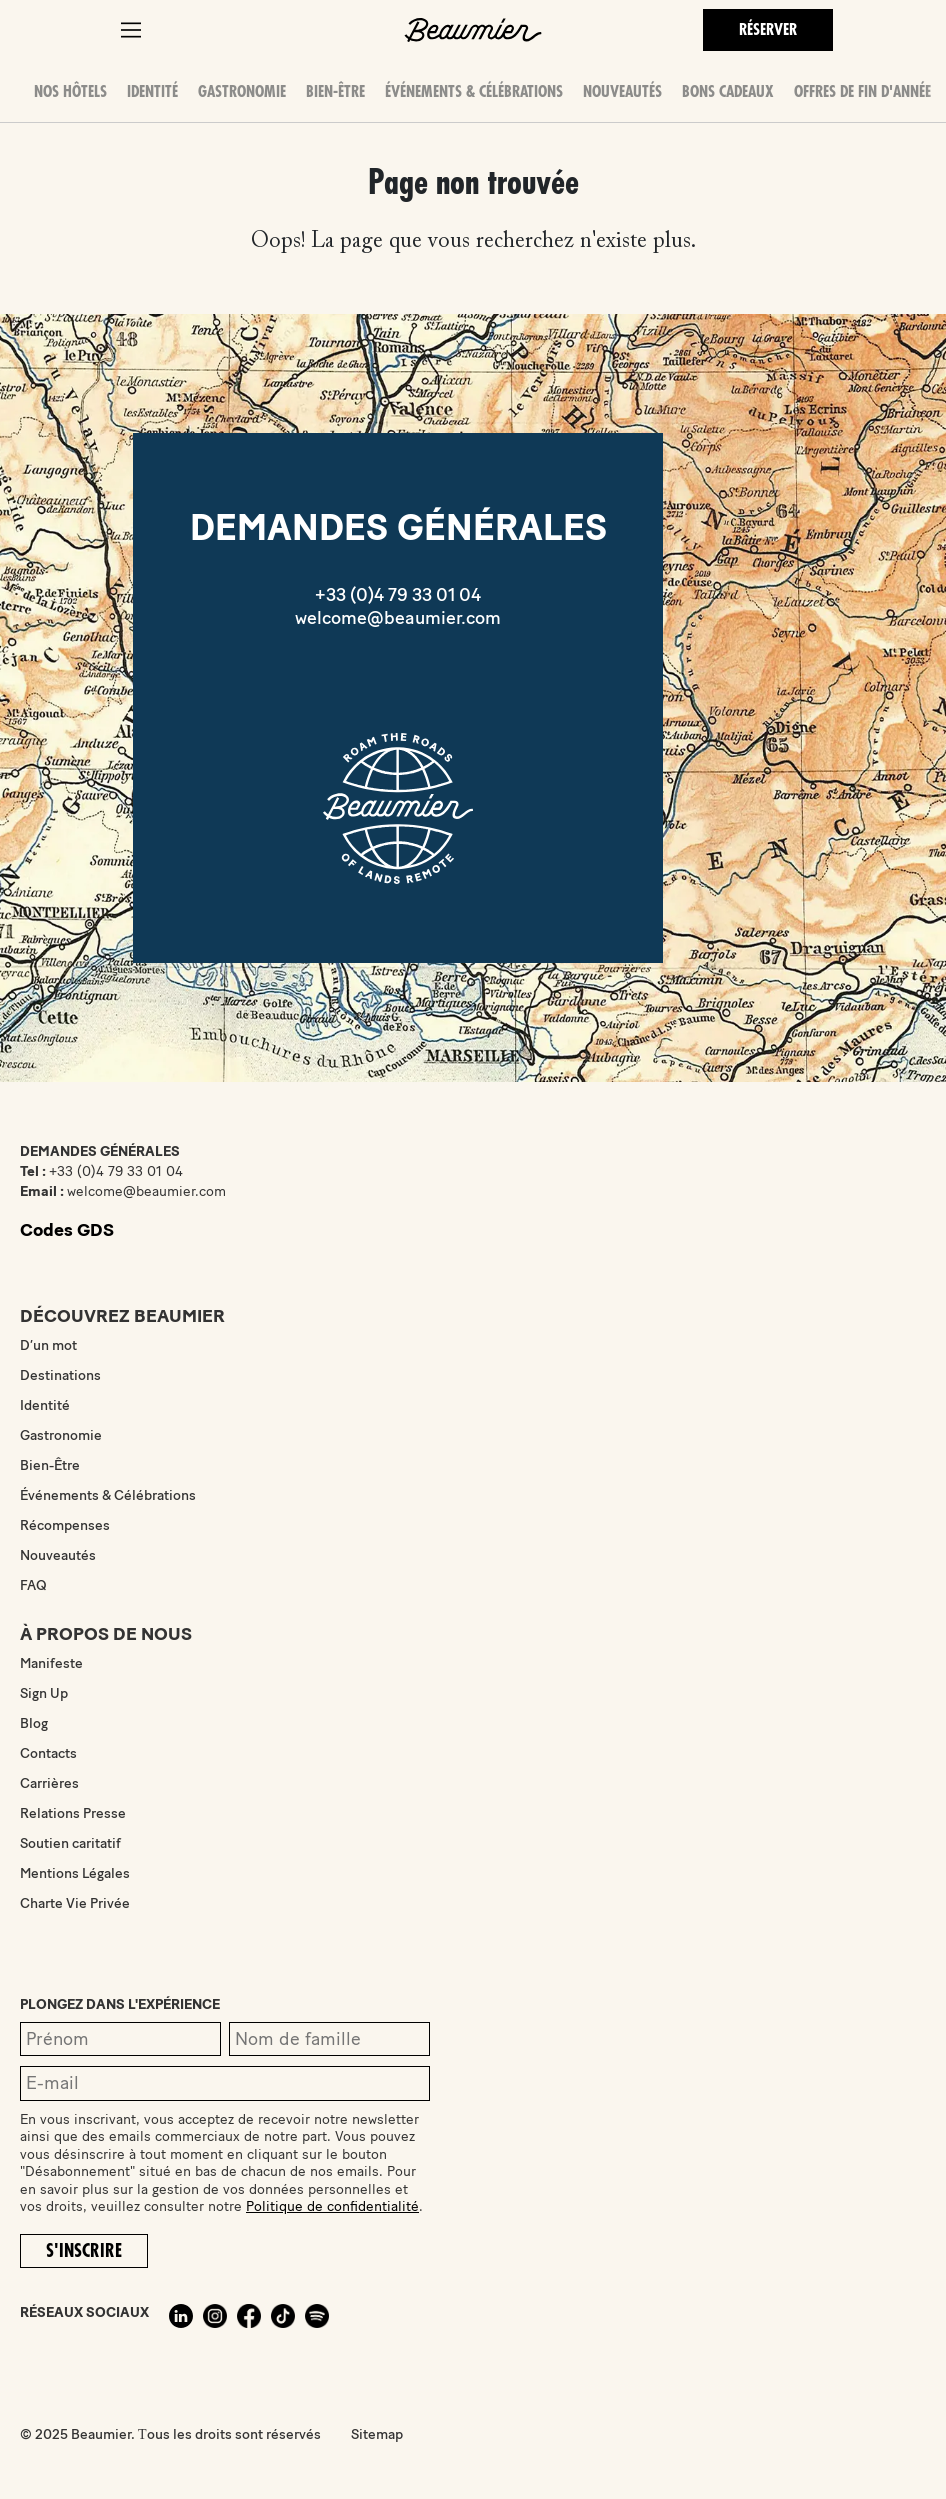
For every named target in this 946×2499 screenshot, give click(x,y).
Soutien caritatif (70, 1843)
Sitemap (377, 2434)
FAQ (33, 1585)
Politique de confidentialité (332, 2206)
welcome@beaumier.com (398, 618)
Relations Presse (73, 1813)
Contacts (48, 1753)
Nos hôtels (70, 92)
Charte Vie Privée (75, 1903)
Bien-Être (335, 92)
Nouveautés (622, 92)
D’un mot (48, 1345)
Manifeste (51, 1663)
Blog (34, 1723)
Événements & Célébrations (474, 92)
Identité (152, 92)
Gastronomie (242, 92)
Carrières (49, 1783)
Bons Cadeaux (728, 92)
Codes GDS (67, 1230)
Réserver (768, 30)
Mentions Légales (75, 1873)
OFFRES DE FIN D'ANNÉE (862, 92)
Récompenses (65, 1525)
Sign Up (44, 1693)
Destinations (60, 1375)
